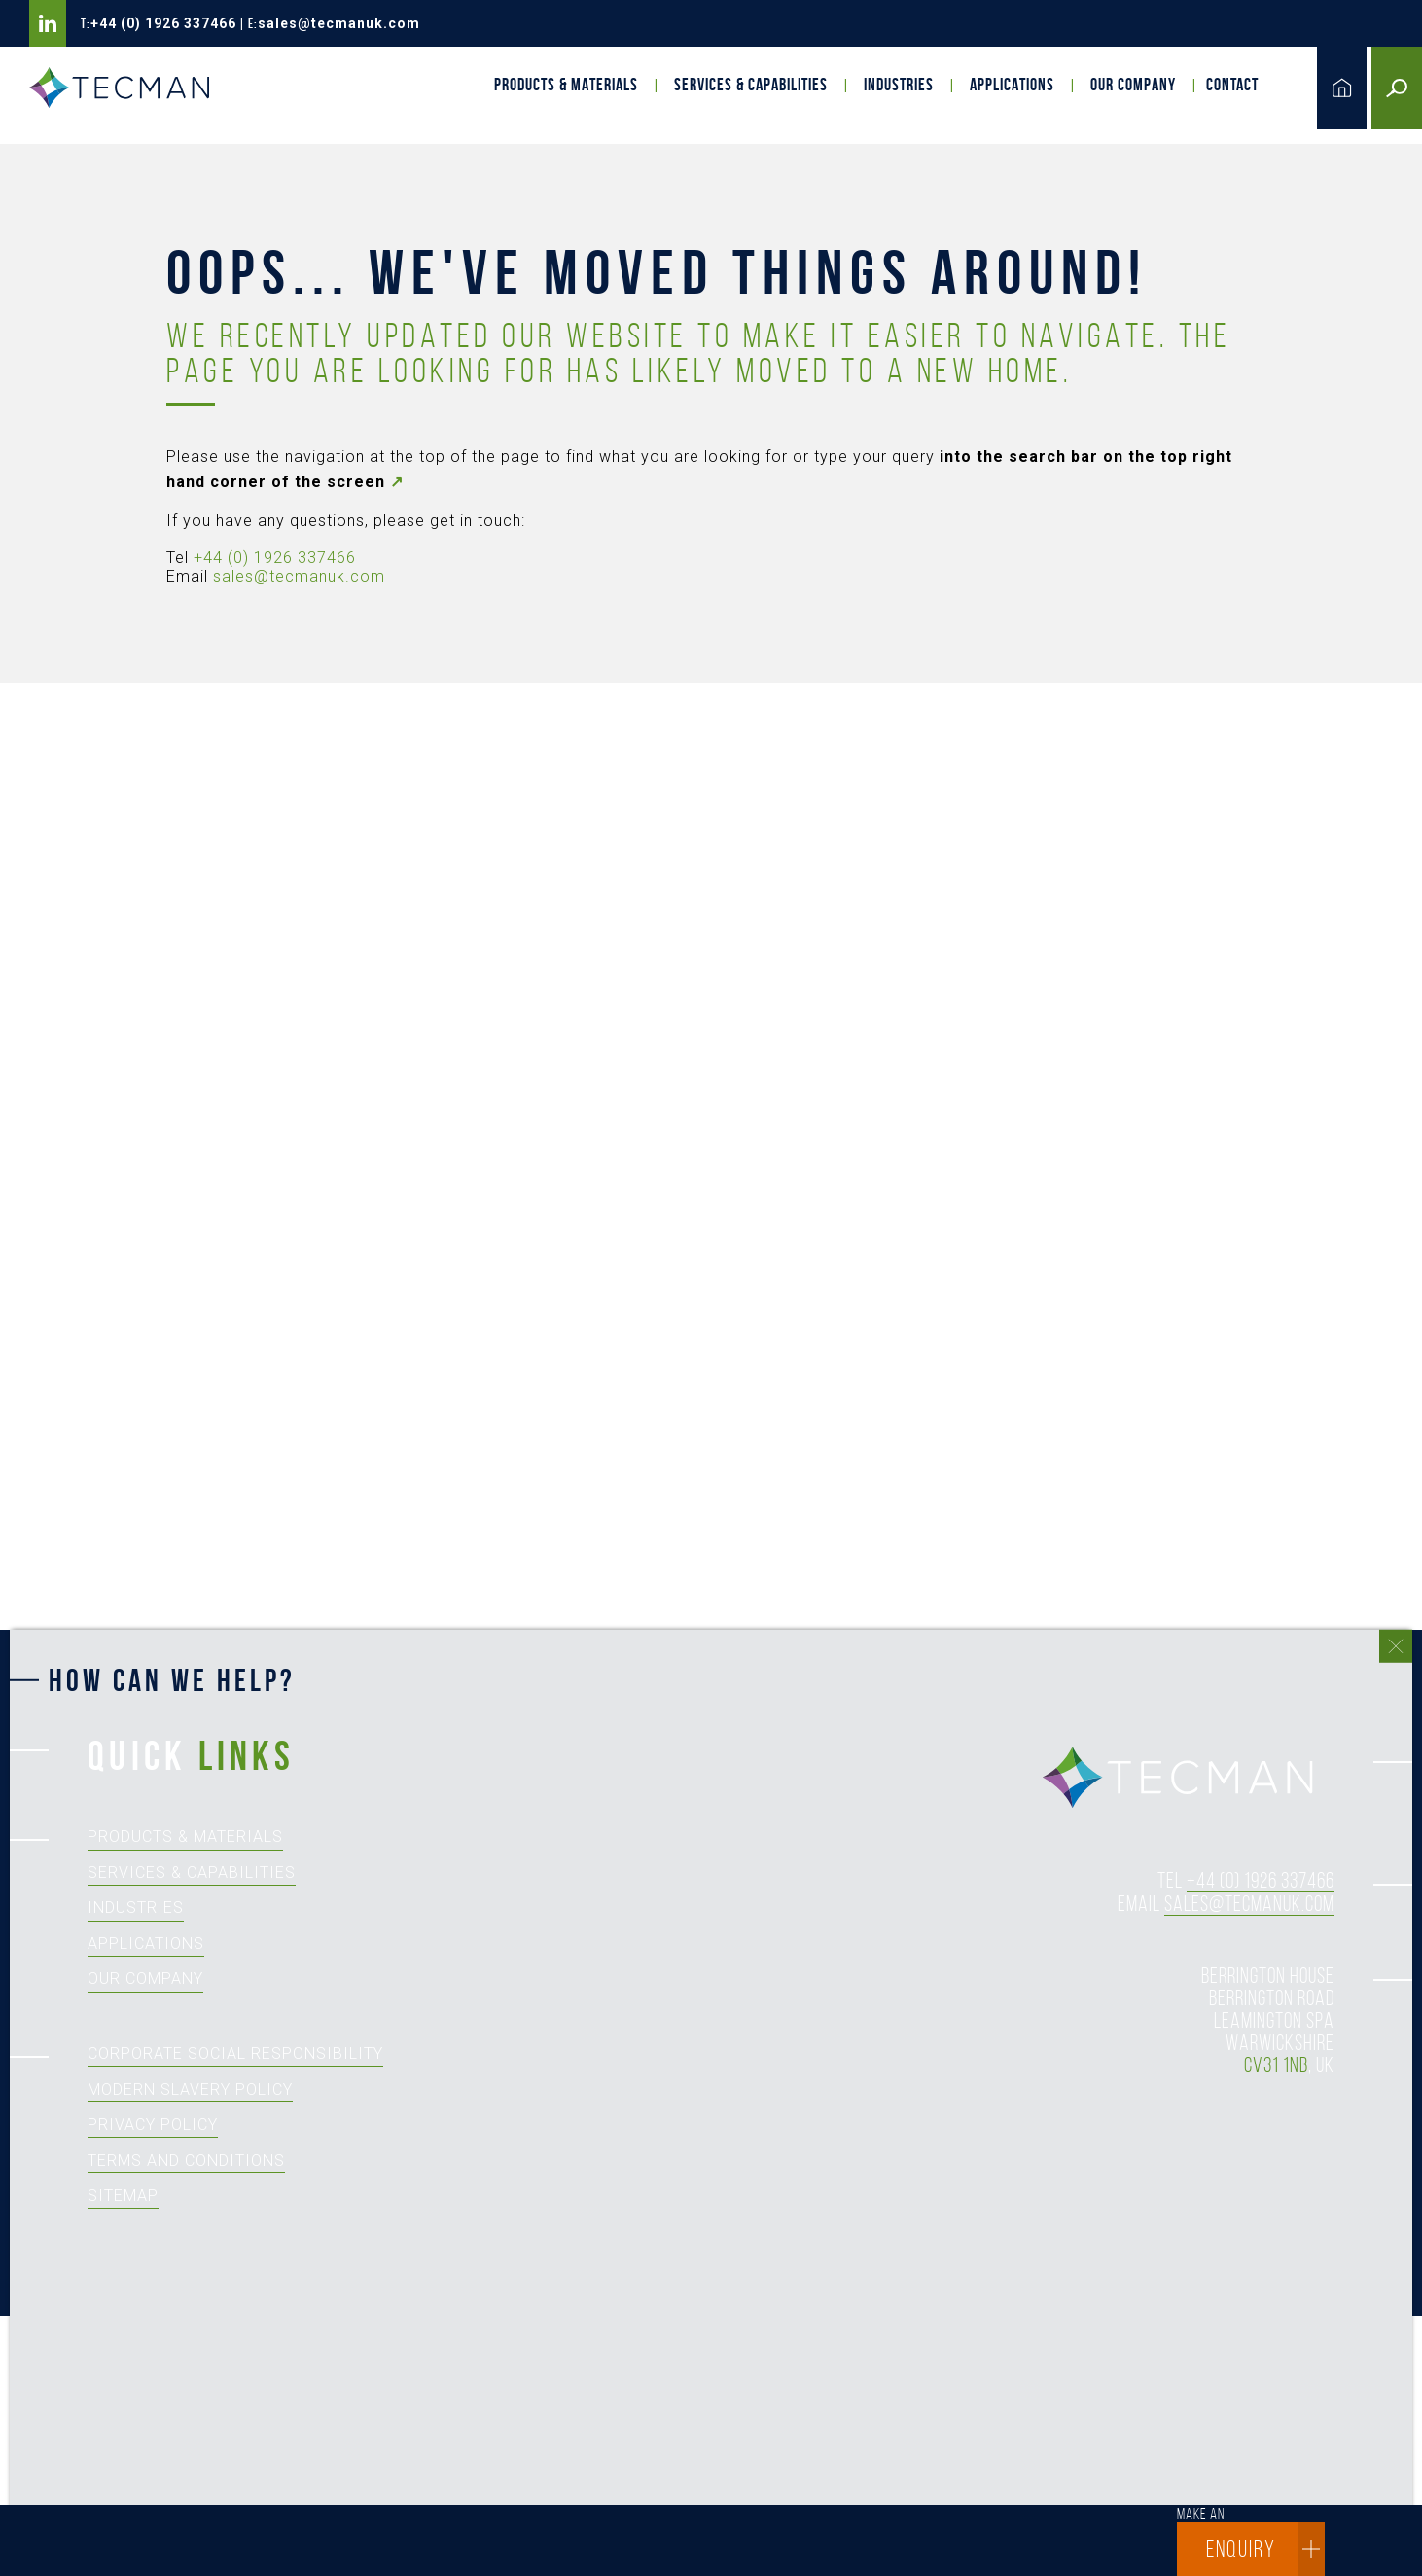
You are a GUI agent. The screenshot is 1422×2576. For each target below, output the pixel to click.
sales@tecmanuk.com (339, 23)
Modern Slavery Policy (190, 2089)
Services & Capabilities (751, 84)
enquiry (1265, 2549)
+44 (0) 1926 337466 (163, 23)
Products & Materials (566, 84)
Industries (899, 84)
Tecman (126, 88)
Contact (1232, 84)
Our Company (1133, 84)
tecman (1188, 1779)
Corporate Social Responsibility (235, 2053)
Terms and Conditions (186, 2160)
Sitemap (123, 2195)
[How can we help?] (701, 2124)
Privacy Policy (153, 2124)
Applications (1012, 84)
